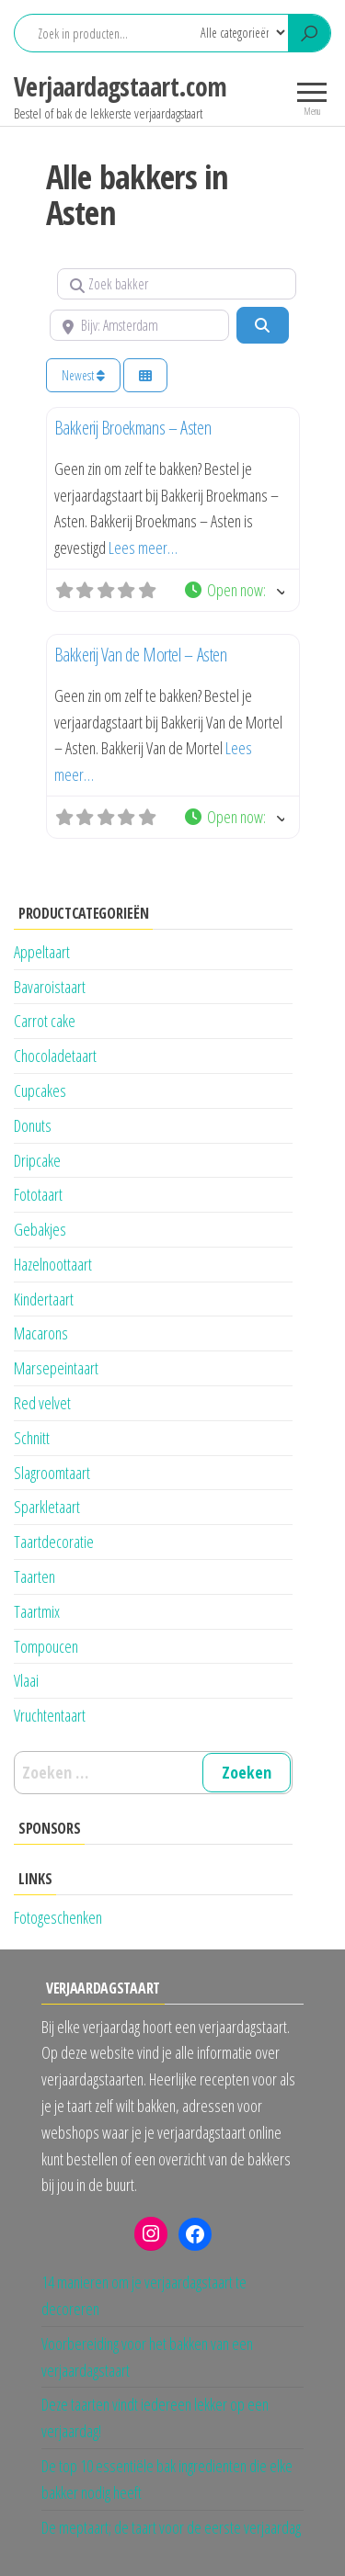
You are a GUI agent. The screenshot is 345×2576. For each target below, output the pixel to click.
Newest (83, 375)
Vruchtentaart (50, 1715)
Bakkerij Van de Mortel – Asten (140, 654)
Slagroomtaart (52, 1473)
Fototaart (38, 1194)
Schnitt (32, 1438)
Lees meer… (143, 548)
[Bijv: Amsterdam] (140, 325)
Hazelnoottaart (53, 1264)
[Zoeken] (262, 325)
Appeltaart (42, 952)
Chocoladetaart (55, 1056)
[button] (233, 590)
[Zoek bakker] (176, 283)
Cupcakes (40, 1090)
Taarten (34, 1576)
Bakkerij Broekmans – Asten (133, 427)
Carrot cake (44, 1021)
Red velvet (42, 1403)
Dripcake (37, 1160)
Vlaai (26, 1680)
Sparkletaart (47, 1507)
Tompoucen (46, 1646)
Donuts (33, 1125)
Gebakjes (40, 1229)
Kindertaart (44, 1299)
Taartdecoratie (54, 1542)
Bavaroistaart (50, 987)
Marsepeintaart (56, 1368)
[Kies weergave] (145, 375)
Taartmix (37, 1611)
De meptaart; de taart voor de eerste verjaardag (171, 2527)
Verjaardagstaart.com (120, 86)
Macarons (41, 1333)
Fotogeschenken (58, 1917)
